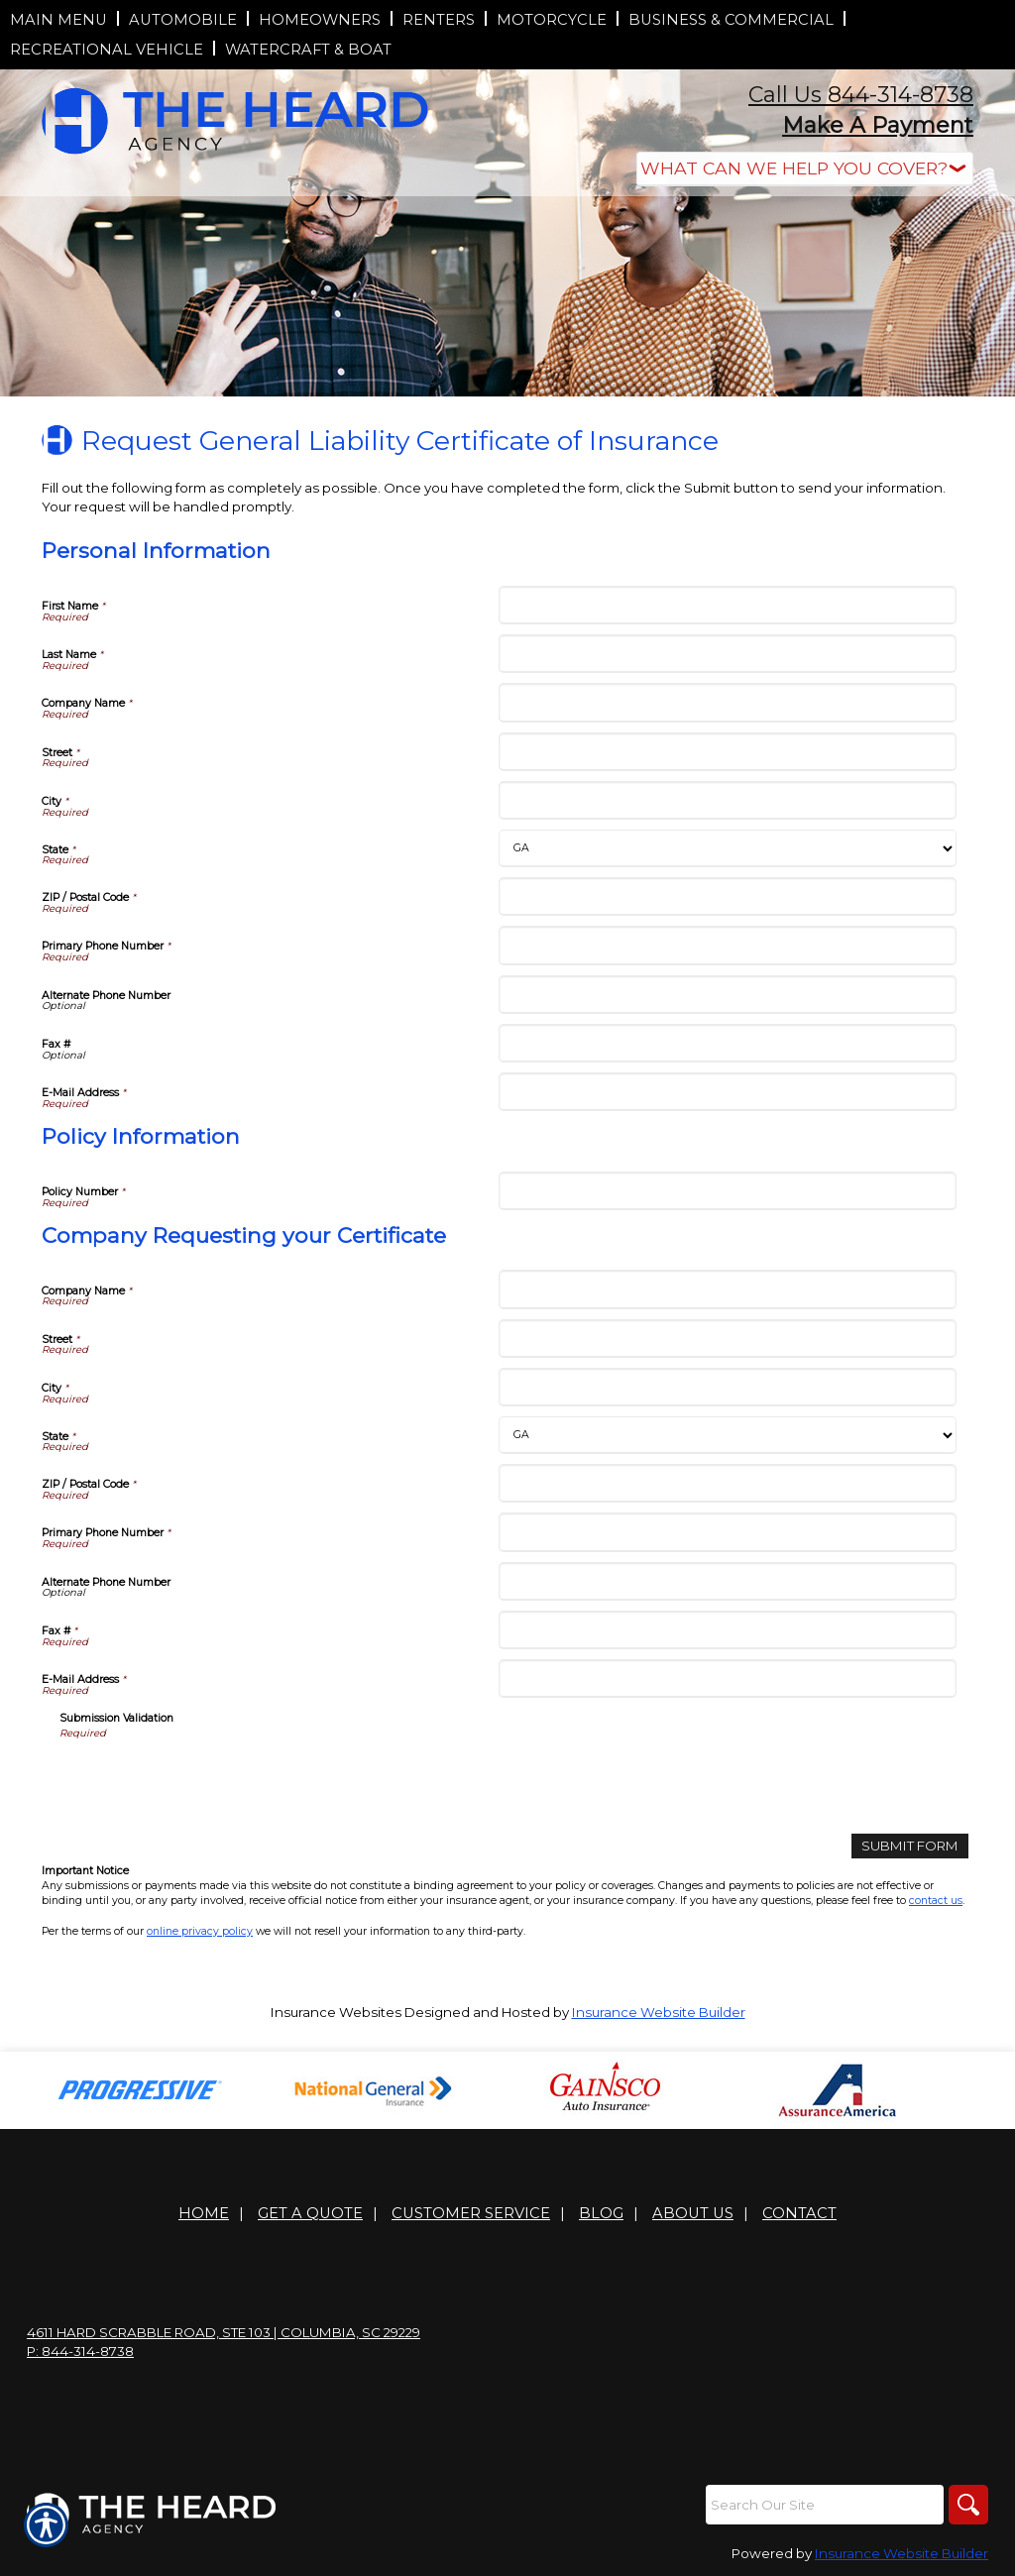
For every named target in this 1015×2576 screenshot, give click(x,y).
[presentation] (210, 1780)
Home (203, 2213)
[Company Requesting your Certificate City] (727, 1387)
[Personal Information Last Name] (727, 653)
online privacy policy (200, 1931)
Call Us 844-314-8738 (860, 94)
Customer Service (471, 2213)
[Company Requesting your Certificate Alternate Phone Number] (727, 1581)
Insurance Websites (336, 2012)
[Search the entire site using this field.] (825, 2504)
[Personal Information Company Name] (727, 702)
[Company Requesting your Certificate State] (727, 1435)
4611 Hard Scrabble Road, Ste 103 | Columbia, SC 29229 (223, 2332)
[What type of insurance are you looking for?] (804, 169)
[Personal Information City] (727, 800)
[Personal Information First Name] (727, 605)
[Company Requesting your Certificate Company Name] (727, 1289)
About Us (692, 2213)
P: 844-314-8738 (80, 2351)
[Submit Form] (909, 1846)
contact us (935, 1900)
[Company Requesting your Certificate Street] (727, 1338)
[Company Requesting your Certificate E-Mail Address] (727, 1678)
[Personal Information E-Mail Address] (727, 1091)
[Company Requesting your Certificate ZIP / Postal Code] (727, 1483)
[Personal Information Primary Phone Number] (727, 945)
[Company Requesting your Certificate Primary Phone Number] (727, 1531)
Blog (601, 2213)
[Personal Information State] (727, 848)
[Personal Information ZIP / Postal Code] (727, 896)
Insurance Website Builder (658, 2012)
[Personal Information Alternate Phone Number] (727, 994)
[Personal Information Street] (727, 751)
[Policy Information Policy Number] (727, 1191)
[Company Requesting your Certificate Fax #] (727, 1630)
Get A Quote (310, 2213)
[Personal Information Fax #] (727, 1043)
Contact (799, 2213)
